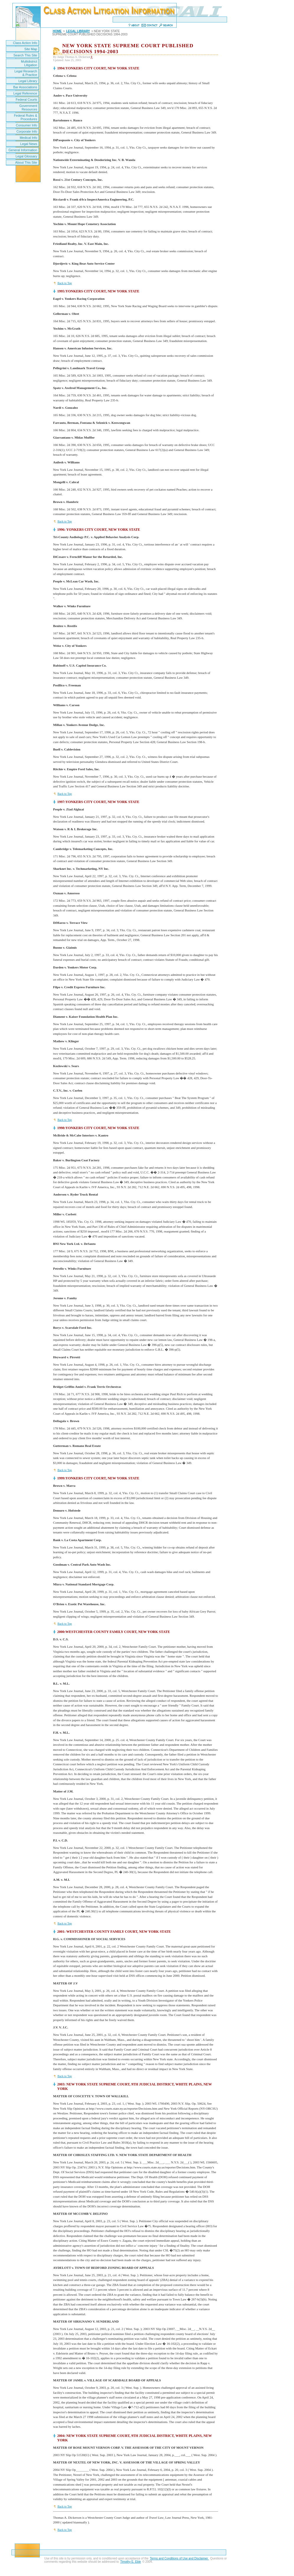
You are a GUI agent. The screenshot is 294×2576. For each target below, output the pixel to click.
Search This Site (25, 55)
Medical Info (28, 137)
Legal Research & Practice (25, 72)
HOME (57, 31)
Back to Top (65, 283)
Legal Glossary (26, 156)
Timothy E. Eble (130, 2561)
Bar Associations (25, 87)
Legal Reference (25, 93)
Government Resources (28, 107)
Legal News (28, 144)
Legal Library (27, 81)
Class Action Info (25, 43)
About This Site (26, 162)
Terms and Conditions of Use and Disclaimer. (179, 2558)
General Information (23, 150)
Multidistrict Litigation (29, 63)
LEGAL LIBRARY (78, 31)
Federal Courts (26, 99)
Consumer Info (26, 125)
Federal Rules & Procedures (25, 117)
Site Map (30, 49)
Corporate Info (27, 131)
